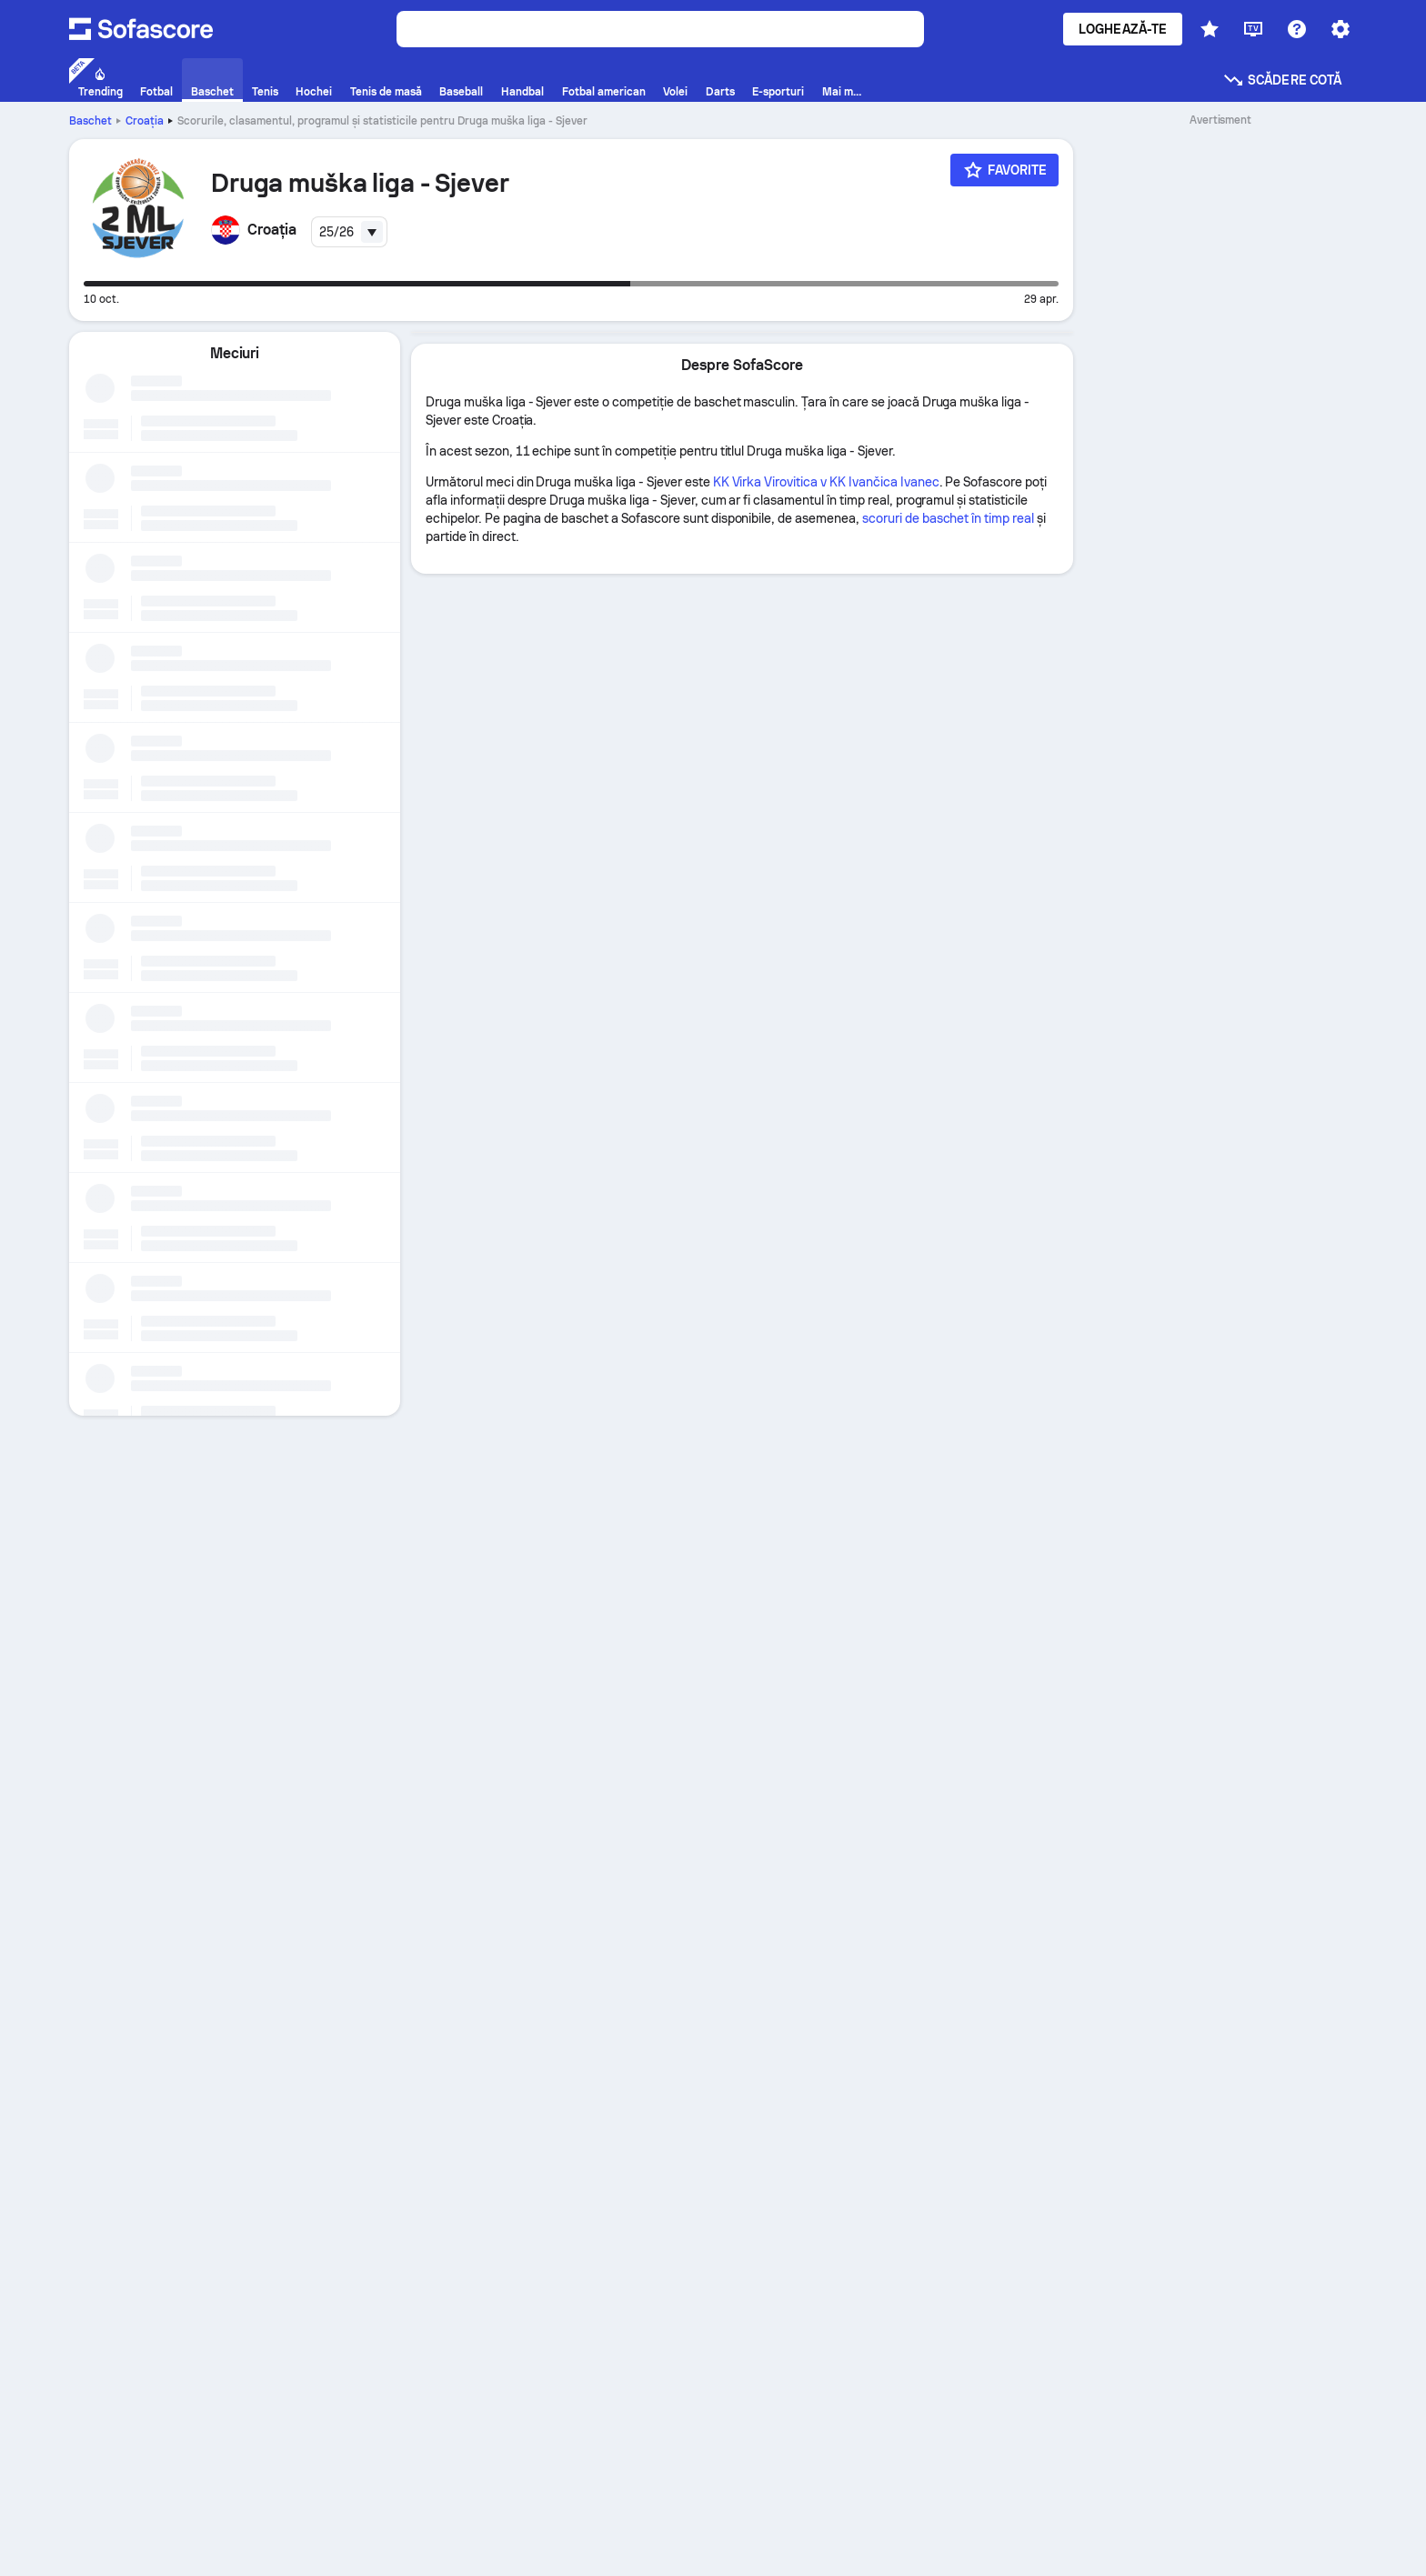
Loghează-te (1123, 29)
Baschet (90, 121)
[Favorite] (1004, 170)
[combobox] (349, 231)
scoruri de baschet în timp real (948, 518)
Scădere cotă (1281, 80)
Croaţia (145, 121)
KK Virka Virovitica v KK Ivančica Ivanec (826, 482)
